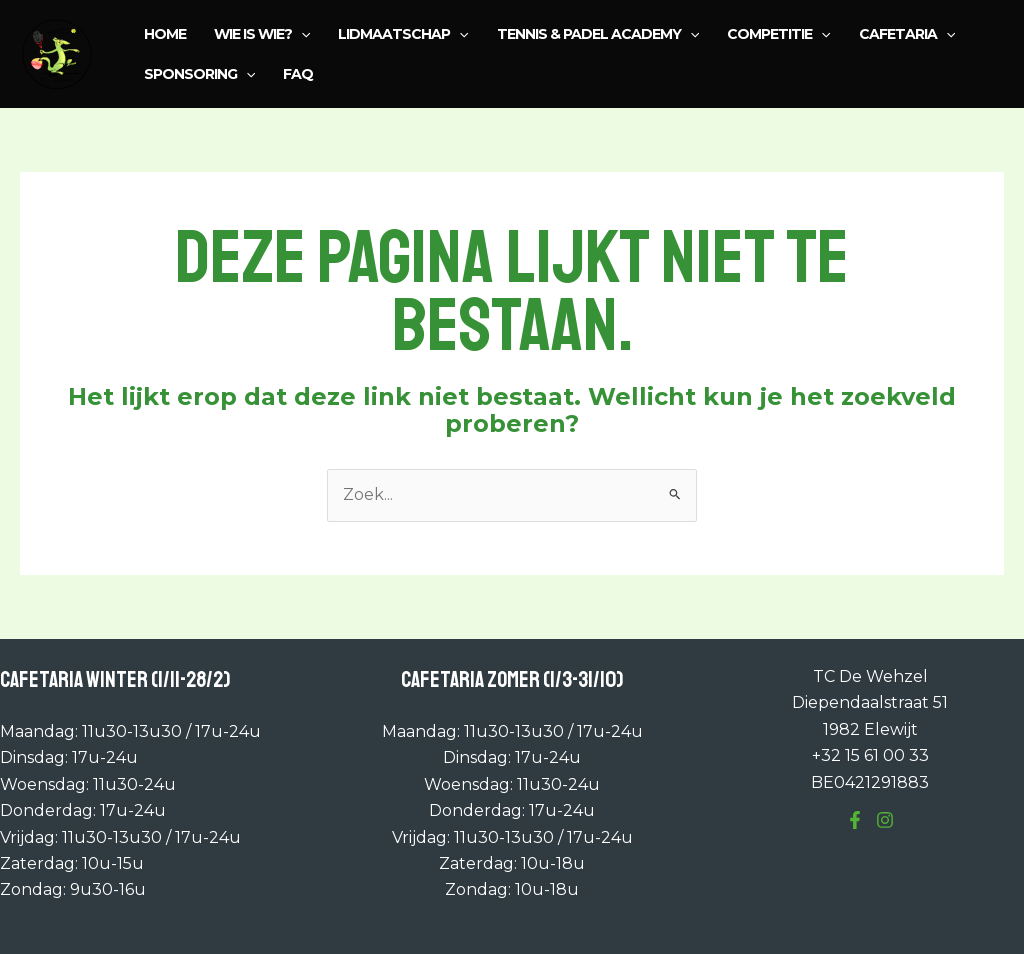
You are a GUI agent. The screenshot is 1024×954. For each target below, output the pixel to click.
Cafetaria (907, 34)
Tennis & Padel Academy (598, 34)
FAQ (298, 74)
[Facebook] (855, 820)
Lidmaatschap (403, 34)
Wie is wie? (262, 34)
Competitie (778, 34)
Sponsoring (199, 74)
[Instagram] (885, 820)
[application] (301, 34)
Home (165, 34)
